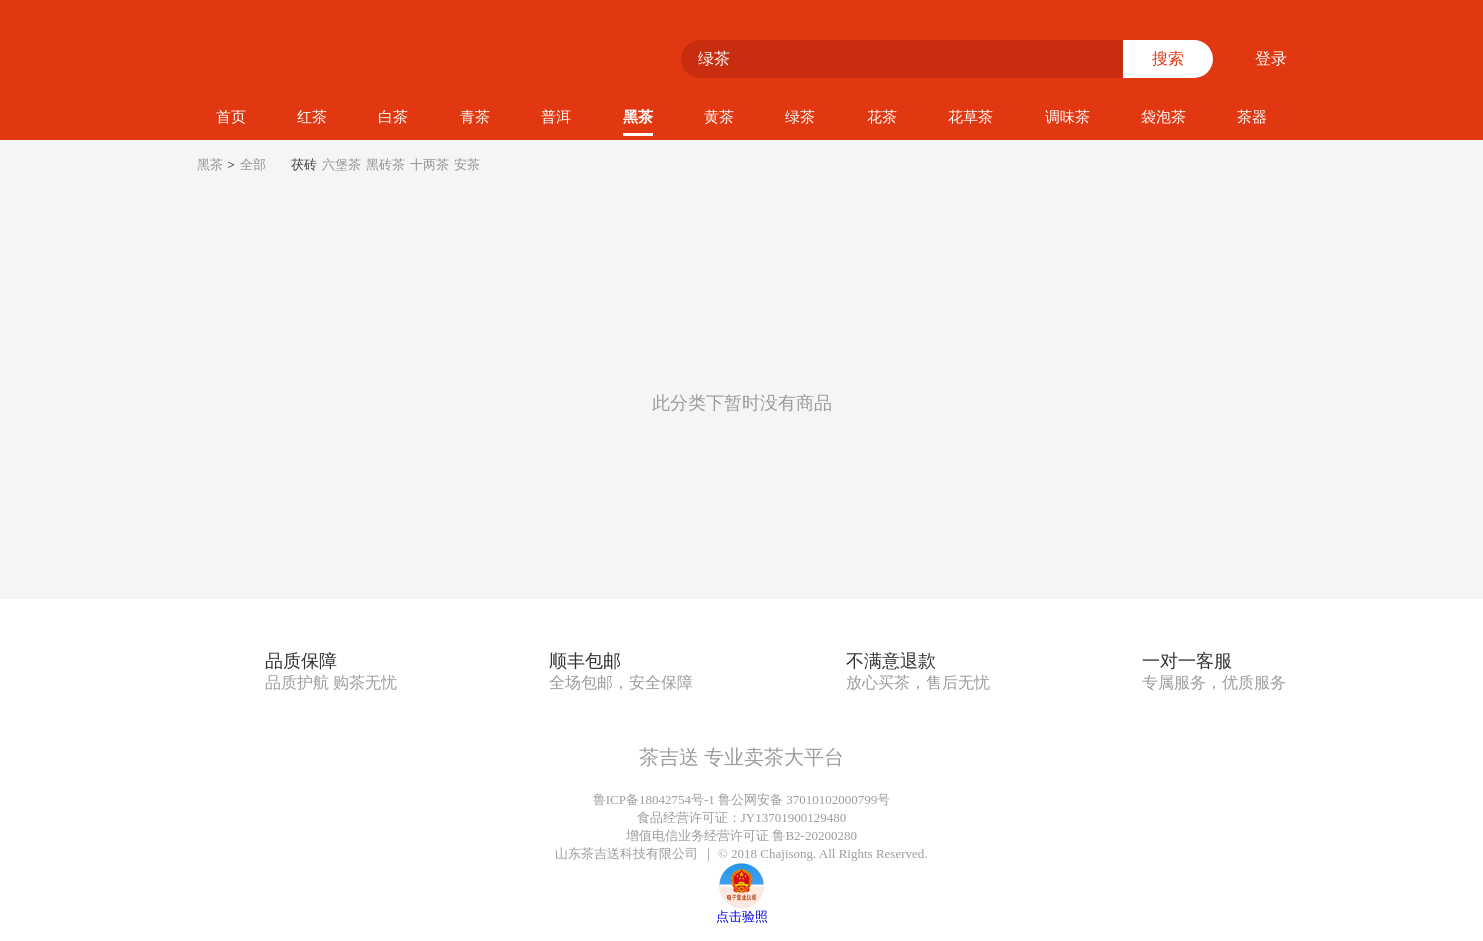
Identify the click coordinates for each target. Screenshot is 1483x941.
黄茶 (719, 117)
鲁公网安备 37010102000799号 (804, 799)
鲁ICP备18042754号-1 (654, 799)
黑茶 (638, 117)
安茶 (467, 164)
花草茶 (970, 117)
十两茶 (429, 164)
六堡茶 (341, 164)
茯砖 (304, 164)
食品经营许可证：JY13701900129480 (741, 817)
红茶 (312, 117)
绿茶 (800, 117)
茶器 (1252, 117)
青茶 (475, 117)
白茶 (393, 117)
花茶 (882, 117)
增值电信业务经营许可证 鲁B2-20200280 (741, 835)
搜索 (1168, 58)
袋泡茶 (1163, 117)
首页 (231, 117)
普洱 (556, 117)
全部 (253, 164)
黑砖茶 (385, 164)
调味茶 (1067, 117)
